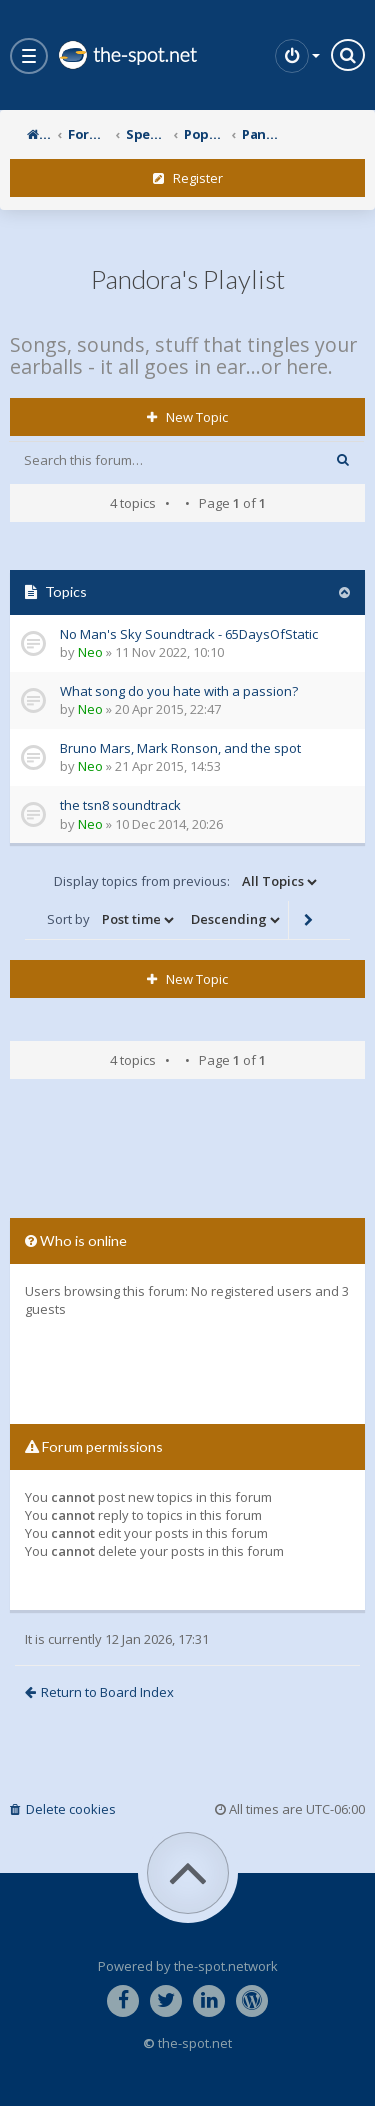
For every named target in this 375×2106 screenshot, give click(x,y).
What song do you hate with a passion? (179, 691)
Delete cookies (63, 1809)
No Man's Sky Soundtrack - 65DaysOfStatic (189, 634)
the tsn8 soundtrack (120, 805)
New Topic (187, 417)
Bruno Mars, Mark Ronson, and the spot (180, 748)
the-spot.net (127, 55)
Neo (90, 652)
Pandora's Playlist (188, 279)
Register (188, 178)
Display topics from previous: (187, 882)
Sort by (112, 920)
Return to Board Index (99, 1692)
